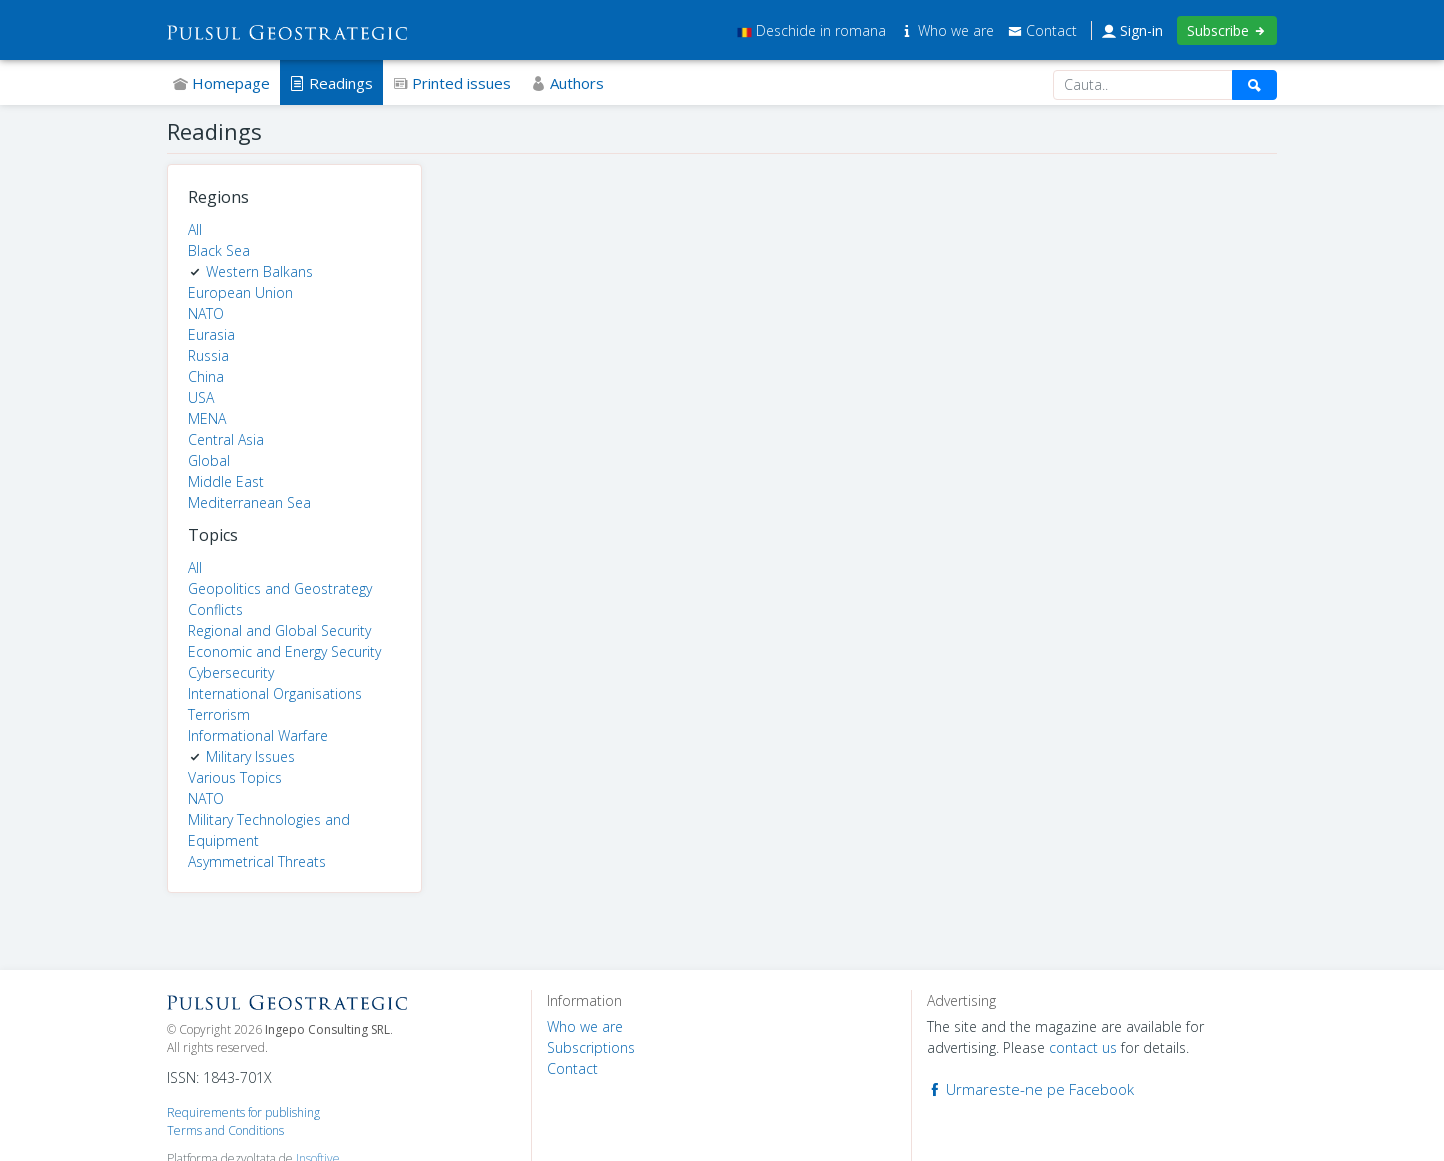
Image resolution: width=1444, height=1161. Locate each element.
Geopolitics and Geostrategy (280, 588)
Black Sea (219, 250)
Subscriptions (591, 1047)
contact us (1083, 1047)
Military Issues (250, 756)
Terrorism (219, 714)
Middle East (226, 481)
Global (209, 460)
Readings (331, 83)
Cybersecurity (231, 672)
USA (201, 397)
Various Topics (235, 777)
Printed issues (452, 83)
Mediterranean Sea (249, 502)
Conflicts (215, 609)
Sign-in (1132, 30)
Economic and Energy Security (284, 651)
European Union (240, 292)
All (195, 229)
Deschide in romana (811, 30)
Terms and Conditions (225, 1130)
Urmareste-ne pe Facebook (1030, 1089)
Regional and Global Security (279, 630)
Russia (208, 355)
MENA (207, 418)
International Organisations (275, 693)
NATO (206, 313)
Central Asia (226, 439)
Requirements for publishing (243, 1112)
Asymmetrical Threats (257, 861)
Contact (1042, 30)
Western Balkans (259, 271)
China (206, 376)
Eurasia (211, 334)
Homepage (221, 83)
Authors (567, 83)
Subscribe (1227, 30)
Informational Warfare (258, 735)
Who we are (949, 30)
